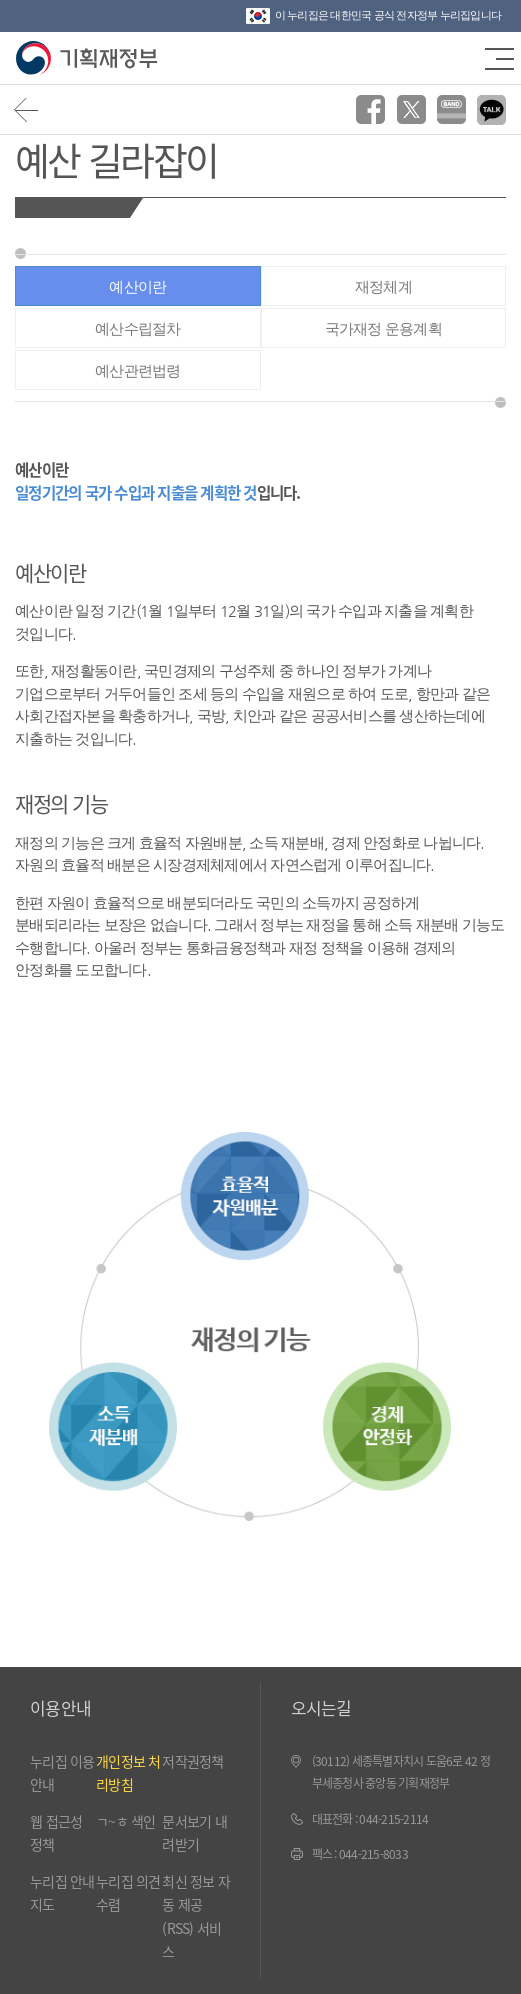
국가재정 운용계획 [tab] (383, 328)
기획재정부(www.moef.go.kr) (87, 58)
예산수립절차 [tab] (138, 328)
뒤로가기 (26, 109)
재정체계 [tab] (383, 286)
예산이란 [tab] (137, 286)
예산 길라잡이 (116, 158)
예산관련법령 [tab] (138, 370)
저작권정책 (192, 1761)
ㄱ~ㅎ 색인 (126, 1821)
